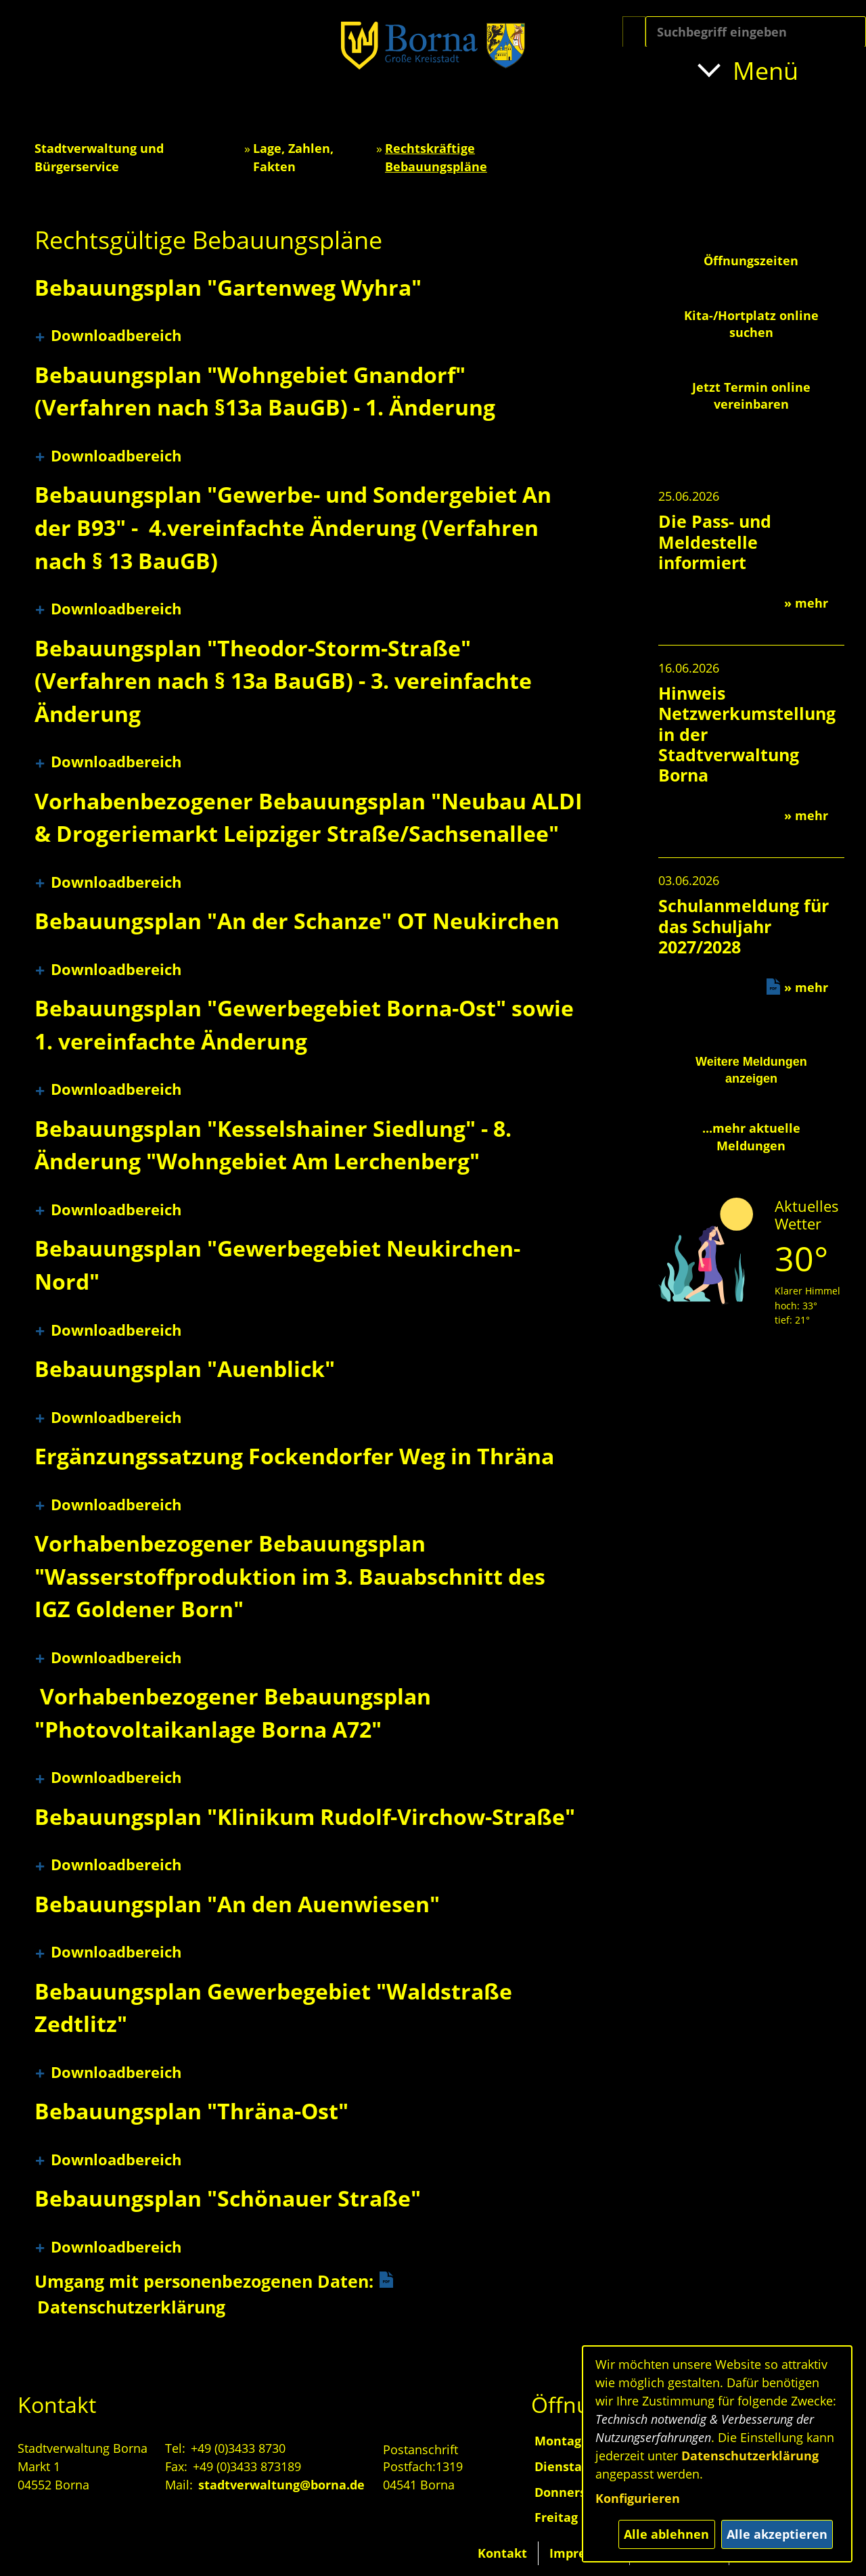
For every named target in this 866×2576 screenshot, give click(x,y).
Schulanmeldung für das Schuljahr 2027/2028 (743, 925)
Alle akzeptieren (777, 2534)
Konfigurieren (637, 2498)
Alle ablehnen (666, 2534)
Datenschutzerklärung (750, 2455)
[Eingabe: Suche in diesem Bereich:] (755, 31)
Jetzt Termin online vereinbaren (751, 395)
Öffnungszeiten (751, 260)
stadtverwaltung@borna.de (281, 2485)
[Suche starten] (633, 31)
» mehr (806, 603)
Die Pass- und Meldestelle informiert (714, 541)
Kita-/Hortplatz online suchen (751, 323)
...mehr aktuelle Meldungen (751, 1136)
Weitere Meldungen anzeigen (751, 1070)
